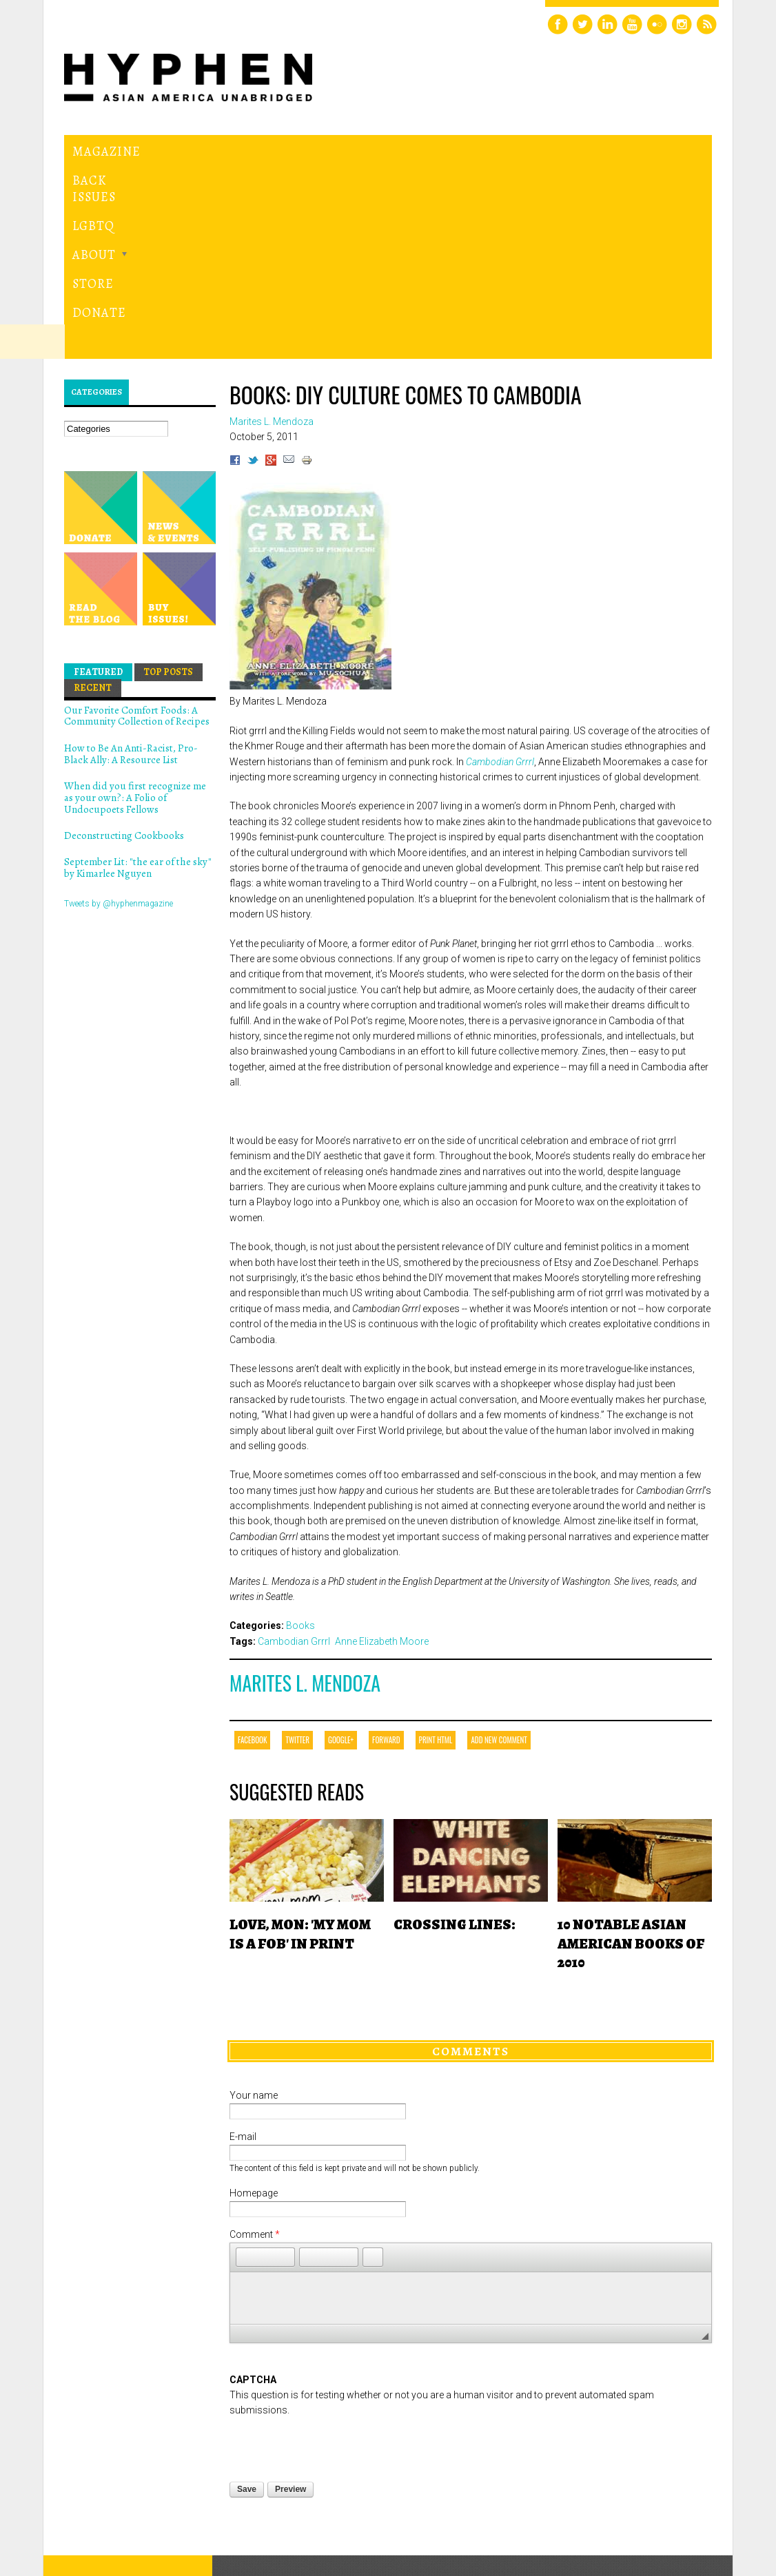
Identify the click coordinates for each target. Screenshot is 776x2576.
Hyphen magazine (128, 2463)
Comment (254, 2073)
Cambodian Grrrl (500, 600)
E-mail (242, 1976)
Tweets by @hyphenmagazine (118, 742)
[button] (246, 2096)
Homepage (253, 2032)
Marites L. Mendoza (304, 1522)
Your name (253, 1934)
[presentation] (334, 2284)
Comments (470, 1890)
